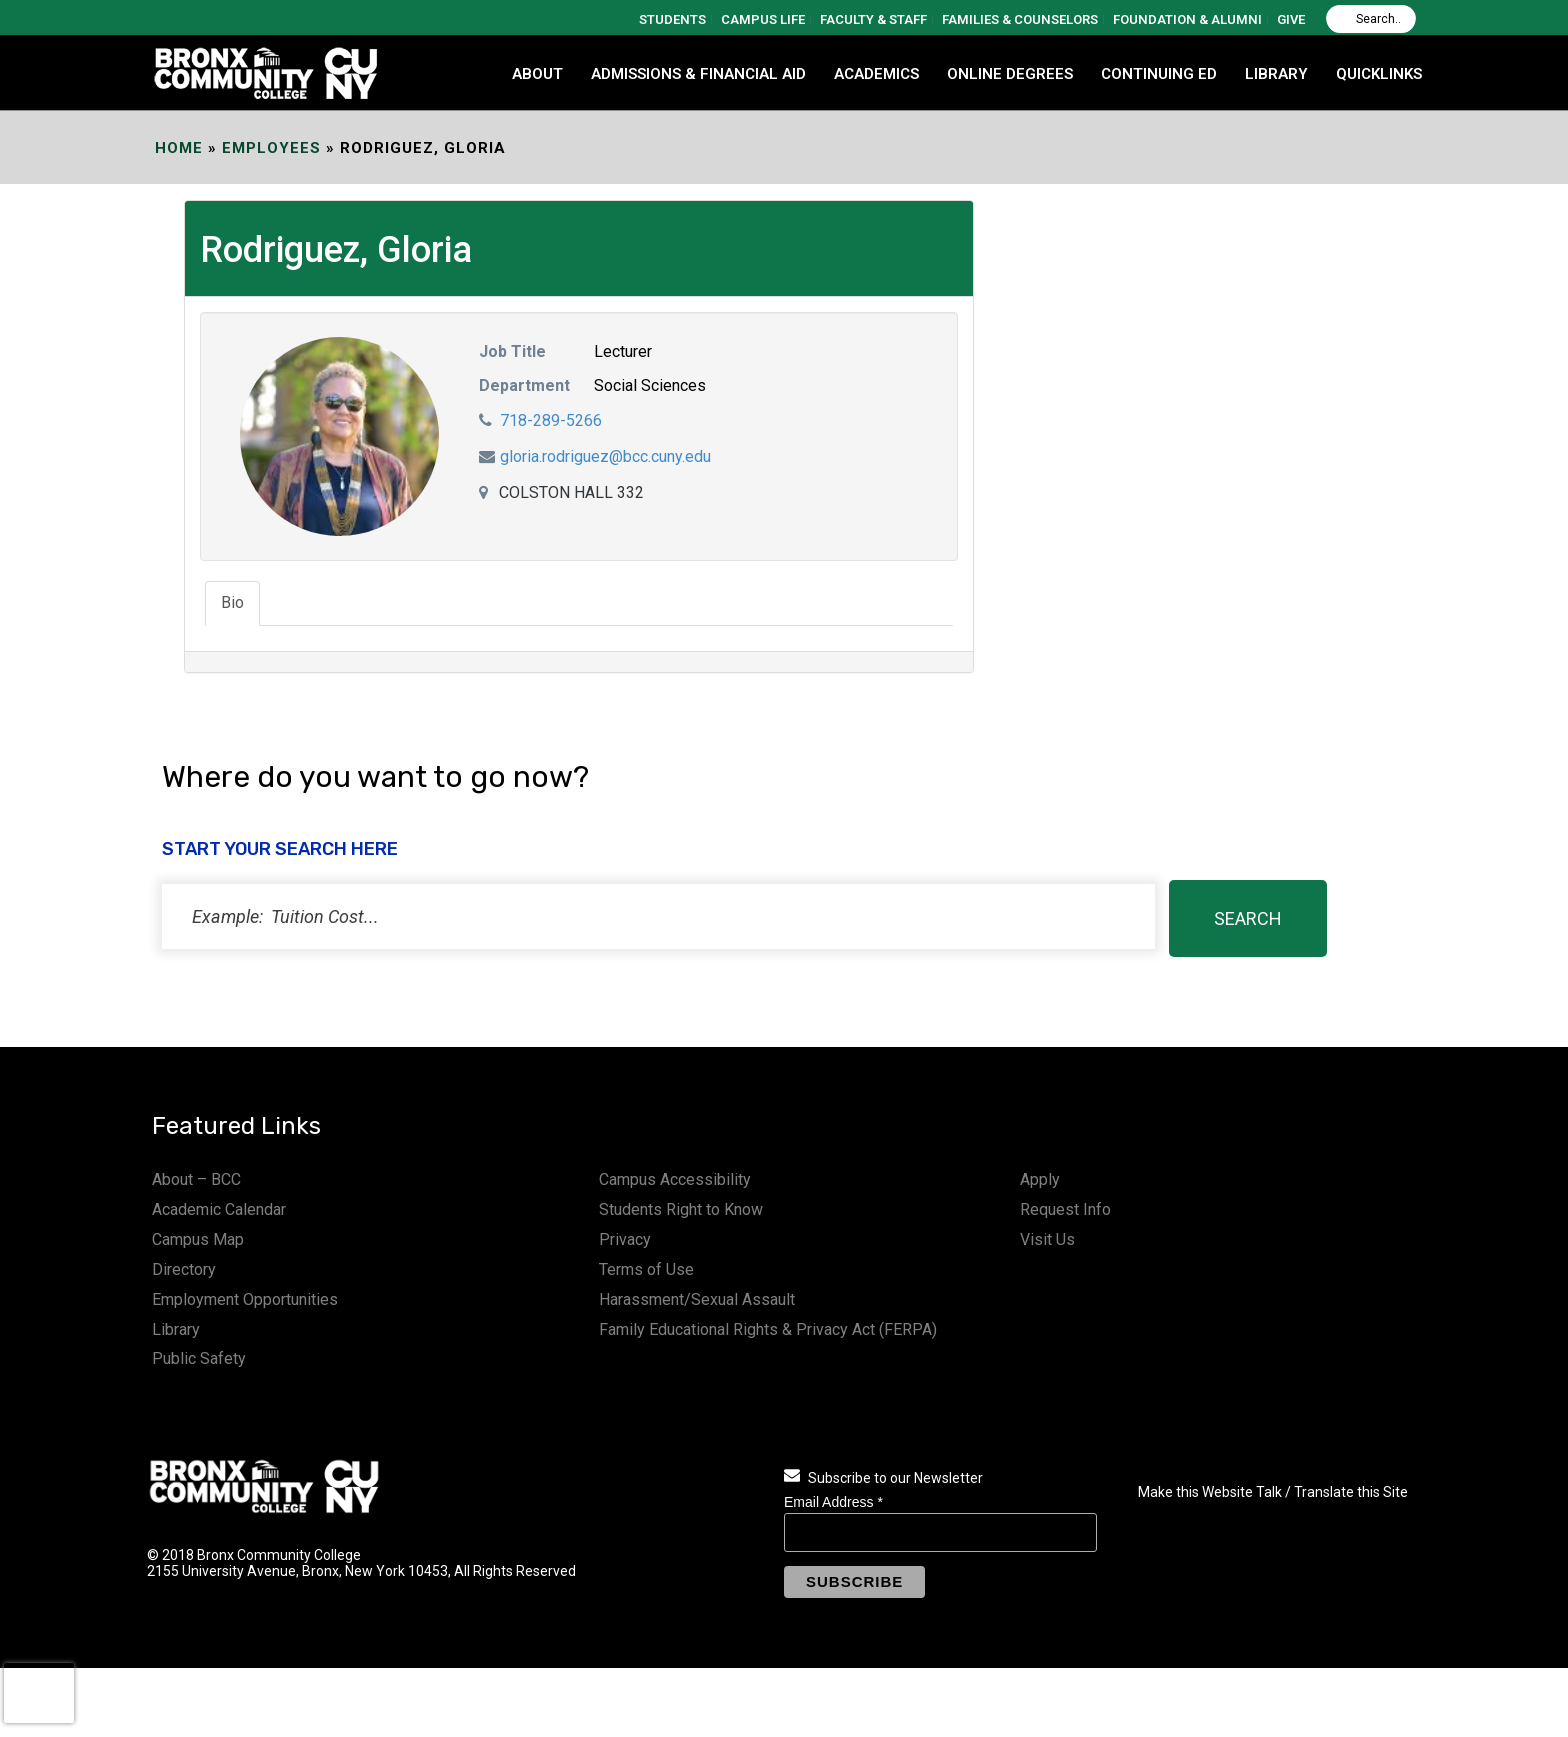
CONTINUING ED (1159, 74)
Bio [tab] (232, 602)
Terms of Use (646, 1269)
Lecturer (623, 351)
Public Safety (199, 1358)
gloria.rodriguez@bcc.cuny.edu (605, 456)
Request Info (1065, 1209)
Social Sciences (650, 385)
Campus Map (198, 1239)
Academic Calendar (219, 1209)
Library (176, 1329)
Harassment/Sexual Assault (697, 1299)
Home (179, 148)
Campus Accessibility (675, 1179)
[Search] (1371, 19)
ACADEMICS (876, 74)
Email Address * (833, 1502)
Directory (184, 1269)
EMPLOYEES (271, 148)
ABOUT (537, 74)
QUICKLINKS (1379, 74)
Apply (1040, 1179)
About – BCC (196, 1179)
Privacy (625, 1239)
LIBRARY (1276, 74)
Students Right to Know (681, 1209)
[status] (658, 916)
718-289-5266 (551, 420)
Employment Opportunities (245, 1299)
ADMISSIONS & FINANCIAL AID (698, 74)
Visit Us (1047, 1239)
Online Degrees (1010, 74)
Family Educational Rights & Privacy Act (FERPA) (768, 1329)
